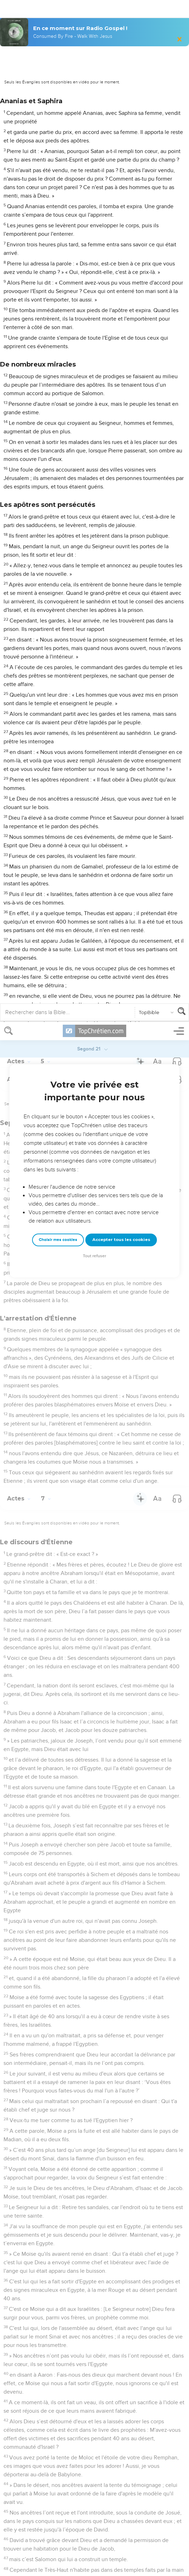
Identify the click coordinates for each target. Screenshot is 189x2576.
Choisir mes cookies (58, 218)
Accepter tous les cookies (121, 217)
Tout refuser (94, 234)
